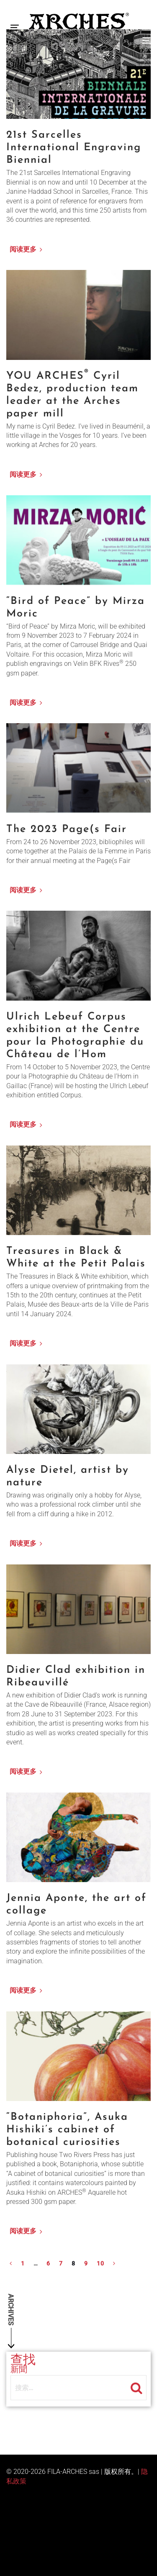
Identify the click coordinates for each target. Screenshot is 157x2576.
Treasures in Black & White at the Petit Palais (76, 1257)
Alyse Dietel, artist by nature (67, 1476)
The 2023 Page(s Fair (66, 829)
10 (101, 2263)
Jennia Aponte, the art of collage (76, 1904)
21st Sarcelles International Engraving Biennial (73, 147)
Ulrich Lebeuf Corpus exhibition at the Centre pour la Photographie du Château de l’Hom (75, 1036)
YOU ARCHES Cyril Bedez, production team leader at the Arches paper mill (72, 394)
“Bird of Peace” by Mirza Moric (75, 607)
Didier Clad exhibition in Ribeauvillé (75, 1676)
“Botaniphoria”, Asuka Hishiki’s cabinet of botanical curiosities (67, 2129)
